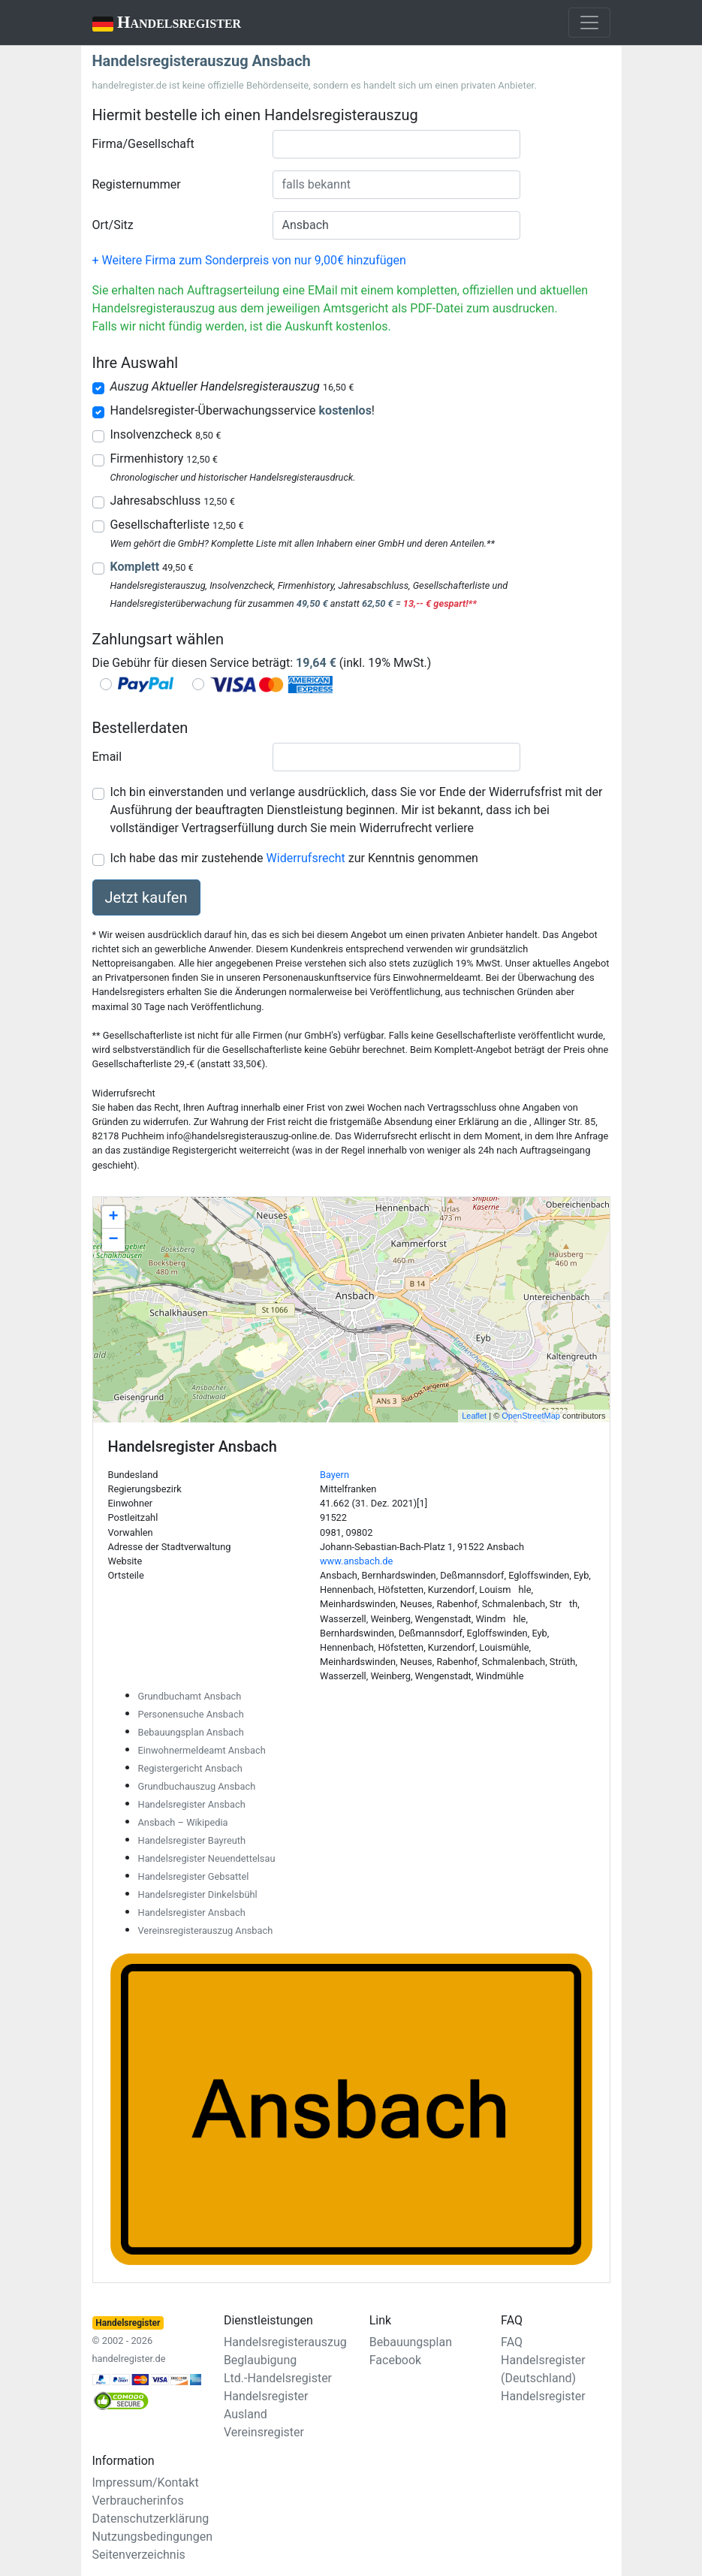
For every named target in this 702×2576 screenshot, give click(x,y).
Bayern (334, 1474)
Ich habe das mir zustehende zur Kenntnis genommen (294, 858)
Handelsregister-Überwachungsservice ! (242, 410)
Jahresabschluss (172, 500)
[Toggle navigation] (589, 23)
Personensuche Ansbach (191, 1714)
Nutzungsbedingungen (152, 2536)
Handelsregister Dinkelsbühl (198, 1894)
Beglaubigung (260, 2360)
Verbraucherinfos (138, 2500)
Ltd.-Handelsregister (278, 2378)
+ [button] (113, 1217)
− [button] (113, 1240)
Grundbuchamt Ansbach (190, 1696)
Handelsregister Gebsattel (193, 1876)
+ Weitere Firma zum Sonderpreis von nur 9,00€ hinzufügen (249, 260)
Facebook (395, 2360)
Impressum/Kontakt (145, 2482)
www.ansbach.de (356, 1561)
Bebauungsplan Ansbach (191, 1732)
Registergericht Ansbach (190, 1768)
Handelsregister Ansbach (192, 1804)
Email (107, 757)
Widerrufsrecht (306, 858)
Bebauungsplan (410, 2342)
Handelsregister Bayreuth (192, 1840)
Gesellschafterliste (177, 524)
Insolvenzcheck (165, 434)
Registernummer (136, 184)
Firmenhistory (164, 458)
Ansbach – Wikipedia (183, 1822)
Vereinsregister (264, 2432)
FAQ (512, 2342)
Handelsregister (156, 24)
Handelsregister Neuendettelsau (207, 1858)
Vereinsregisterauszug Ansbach (205, 1930)
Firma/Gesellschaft (143, 144)
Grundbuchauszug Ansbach (197, 1786)
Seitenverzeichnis (138, 2554)
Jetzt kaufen (146, 897)
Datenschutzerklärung (150, 2518)
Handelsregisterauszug (285, 2342)
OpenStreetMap (531, 1415)
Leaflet (474, 1415)
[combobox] (396, 144)
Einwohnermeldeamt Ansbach (202, 1750)
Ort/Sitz (113, 225)
